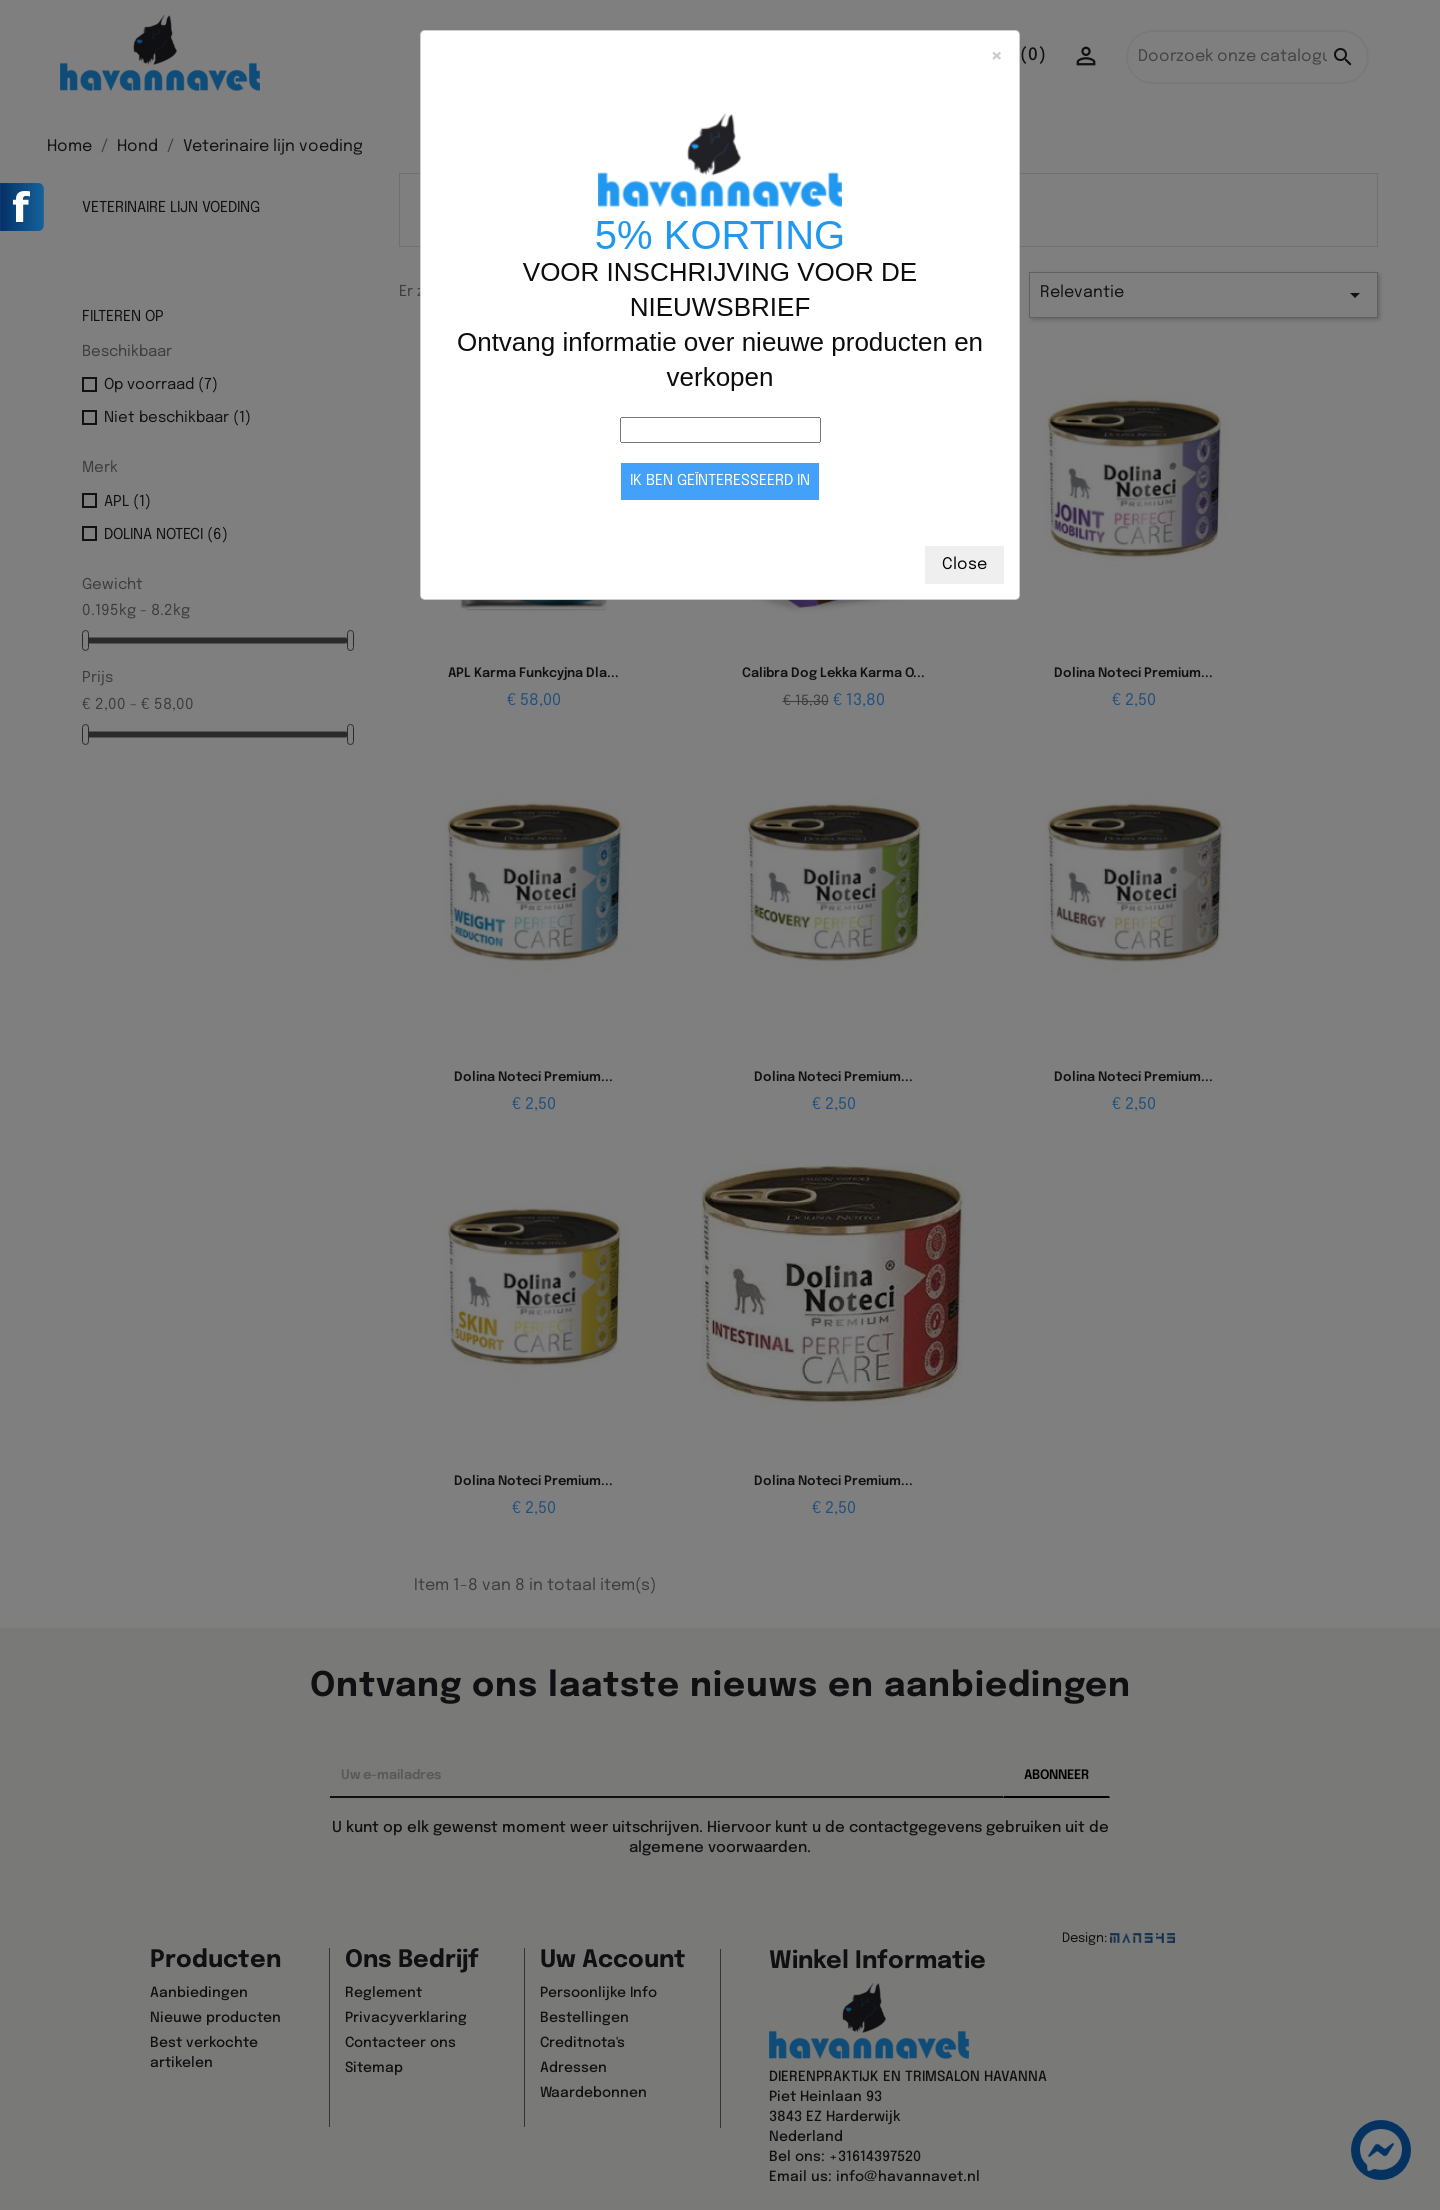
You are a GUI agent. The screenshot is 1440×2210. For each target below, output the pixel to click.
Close (964, 564)
